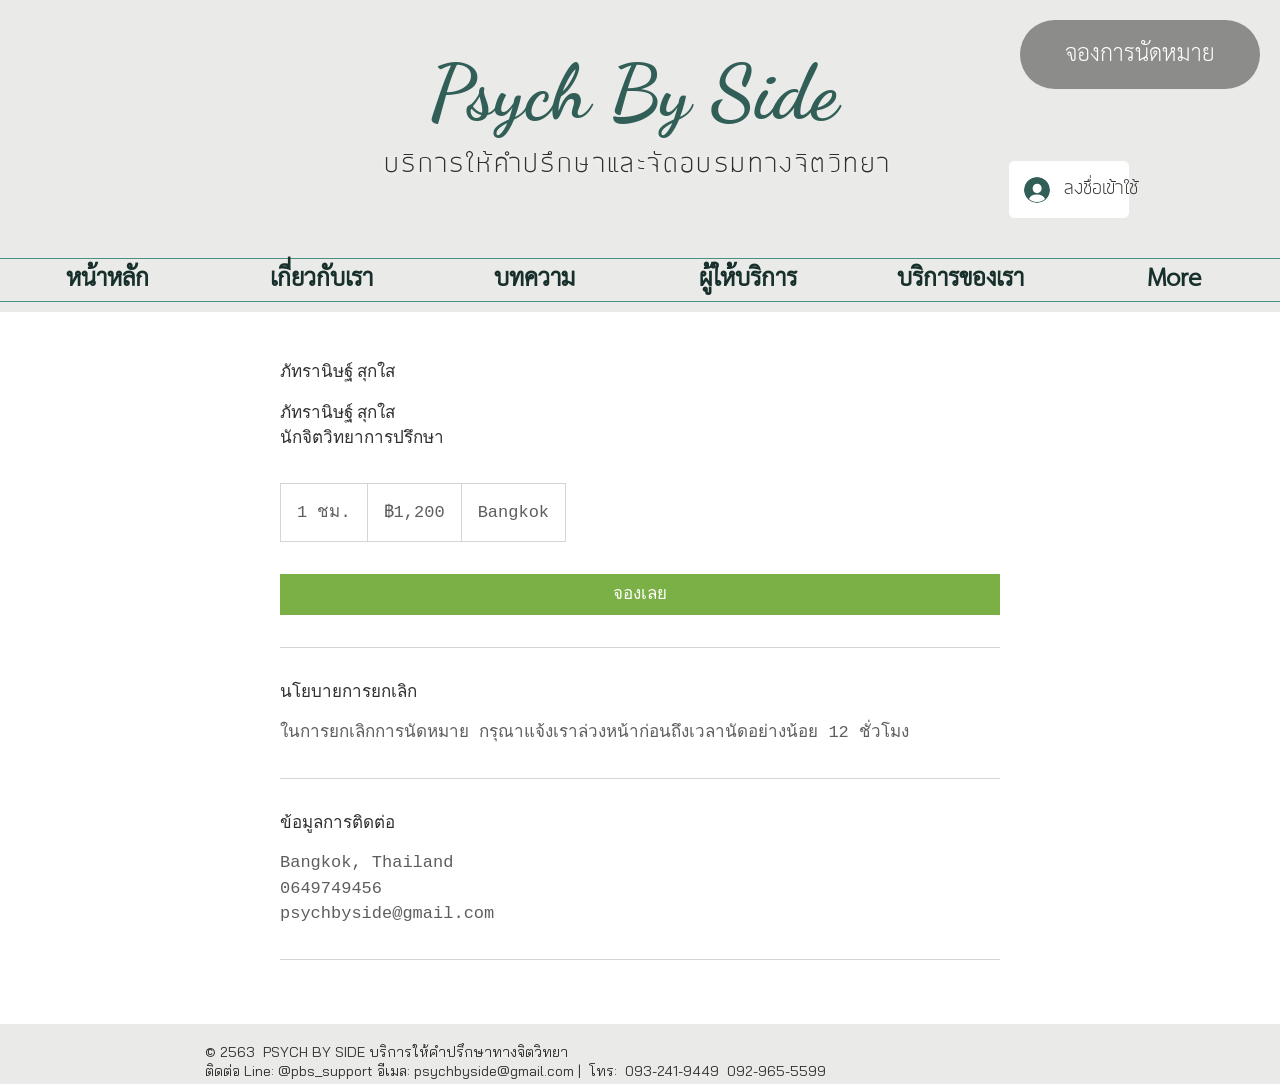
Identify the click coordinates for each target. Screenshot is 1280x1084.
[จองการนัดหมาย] (1140, 54)
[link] (640, 594)
